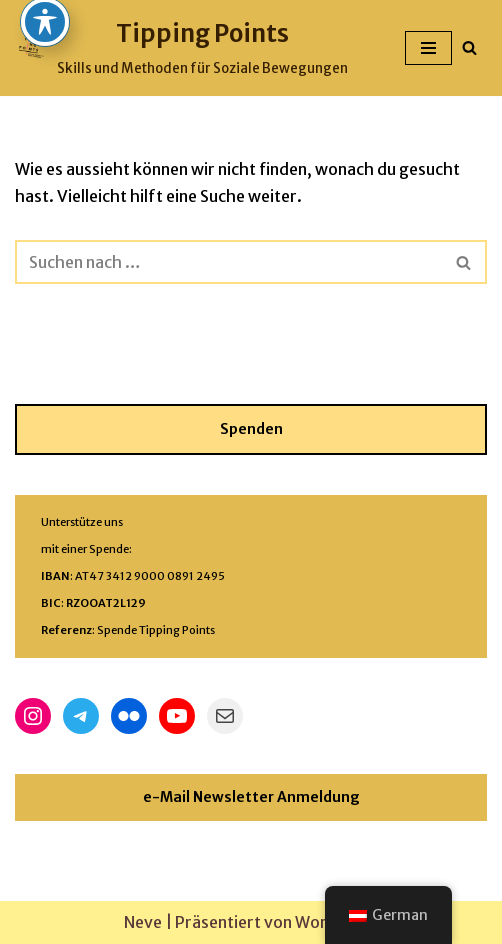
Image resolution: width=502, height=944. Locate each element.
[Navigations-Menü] (428, 48)
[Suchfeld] (469, 47)
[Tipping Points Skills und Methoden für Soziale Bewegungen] (181, 48)
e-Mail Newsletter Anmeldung (251, 797)
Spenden (251, 429)
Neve (143, 922)
